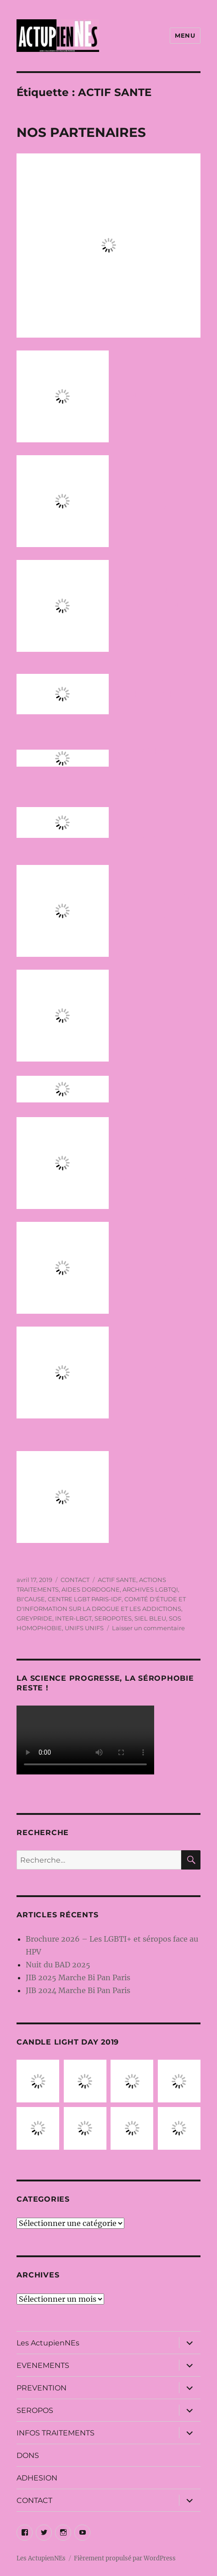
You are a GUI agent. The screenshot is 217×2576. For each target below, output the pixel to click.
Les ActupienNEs (48, 2343)
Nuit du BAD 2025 (58, 1964)
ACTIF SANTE (117, 1579)
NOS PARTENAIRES (81, 132)
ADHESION (37, 2478)
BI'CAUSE (31, 1599)
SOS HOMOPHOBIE (154, 693)
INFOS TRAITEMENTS (56, 2433)
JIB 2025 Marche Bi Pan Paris (78, 1977)
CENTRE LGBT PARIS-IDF (85, 1599)
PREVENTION (42, 2388)
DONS (28, 2455)
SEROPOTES (113, 1618)
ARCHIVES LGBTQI (154, 758)
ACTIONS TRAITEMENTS (154, 605)
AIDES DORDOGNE (90, 1589)
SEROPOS (35, 2410)
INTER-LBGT (153, 396)
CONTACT (75, 1579)
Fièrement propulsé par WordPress (125, 2558)
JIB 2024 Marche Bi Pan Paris (78, 1990)
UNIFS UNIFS (84, 1628)
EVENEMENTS (43, 2365)
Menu (185, 35)
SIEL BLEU (150, 1618)
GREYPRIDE (34, 1618)
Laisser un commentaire (148, 1628)
